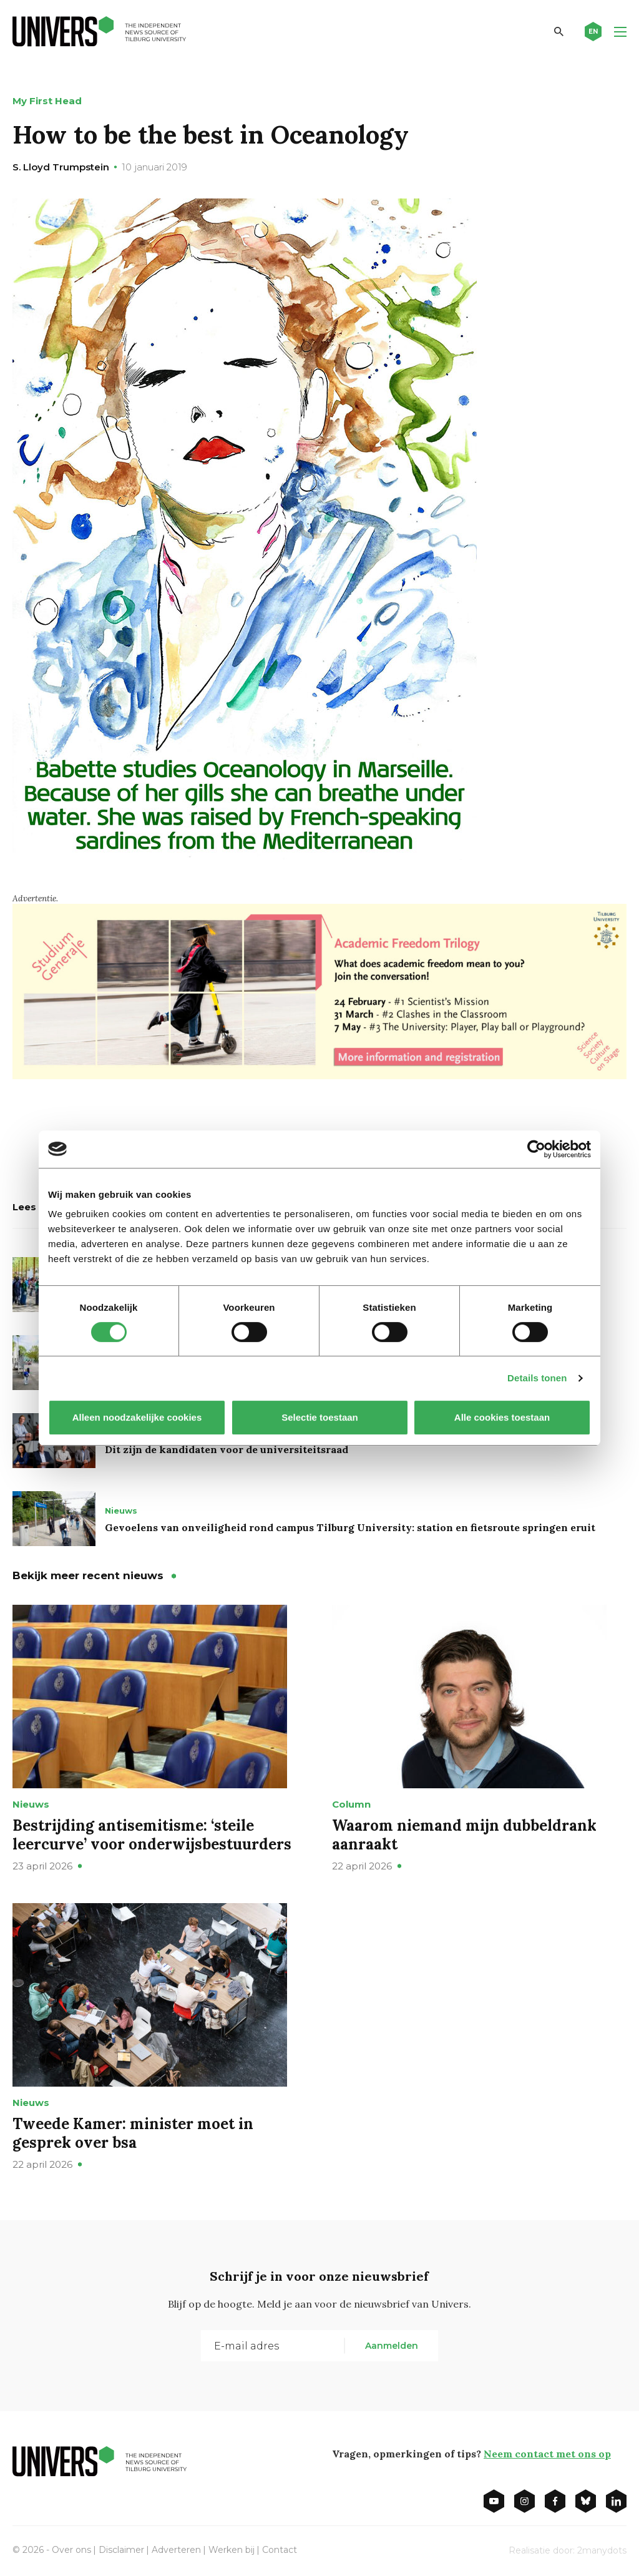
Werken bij (231, 2549)
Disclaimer (121, 2549)
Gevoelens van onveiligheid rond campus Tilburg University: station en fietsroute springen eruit (350, 1527)
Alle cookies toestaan (502, 1417)
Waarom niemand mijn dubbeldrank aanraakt (464, 1835)
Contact (279, 2549)
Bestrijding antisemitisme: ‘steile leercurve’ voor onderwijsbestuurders (151, 1835)
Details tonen (537, 1378)
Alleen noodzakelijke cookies (137, 1417)
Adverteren (176, 2549)
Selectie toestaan (319, 1417)
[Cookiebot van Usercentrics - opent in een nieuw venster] (536, 1149)
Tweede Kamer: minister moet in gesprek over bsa (132, 2133)
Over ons (71, 2549)
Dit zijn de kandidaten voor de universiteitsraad (226, 1449)
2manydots (602, 2550)
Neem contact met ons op (547, 2453)
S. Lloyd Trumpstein (60, 167)
